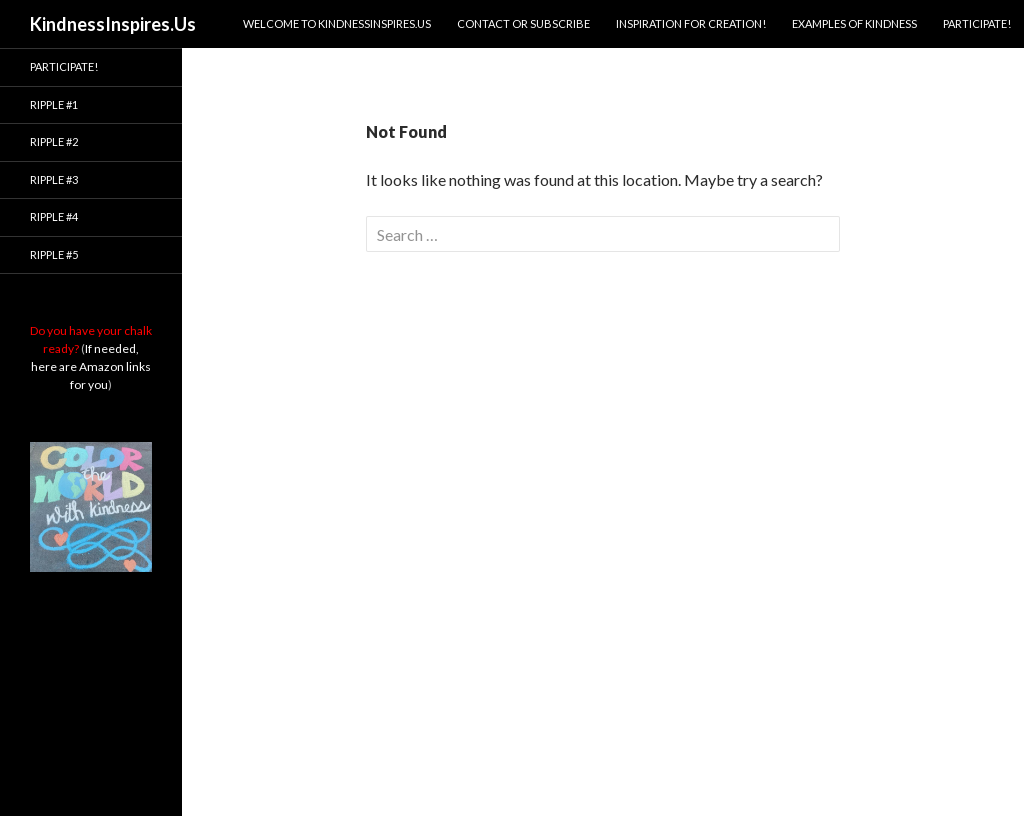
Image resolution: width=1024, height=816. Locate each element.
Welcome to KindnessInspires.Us (337, 23)
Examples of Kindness (854, 23)
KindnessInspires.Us (113, 24)
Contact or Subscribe (523, 23)
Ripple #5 (54, 254)
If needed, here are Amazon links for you (91, 366)
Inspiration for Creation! (691, 23)
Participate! (977, 23)
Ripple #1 (54, 104)
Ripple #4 (54, 216)
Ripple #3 (54, 179)
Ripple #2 (54, 141)
